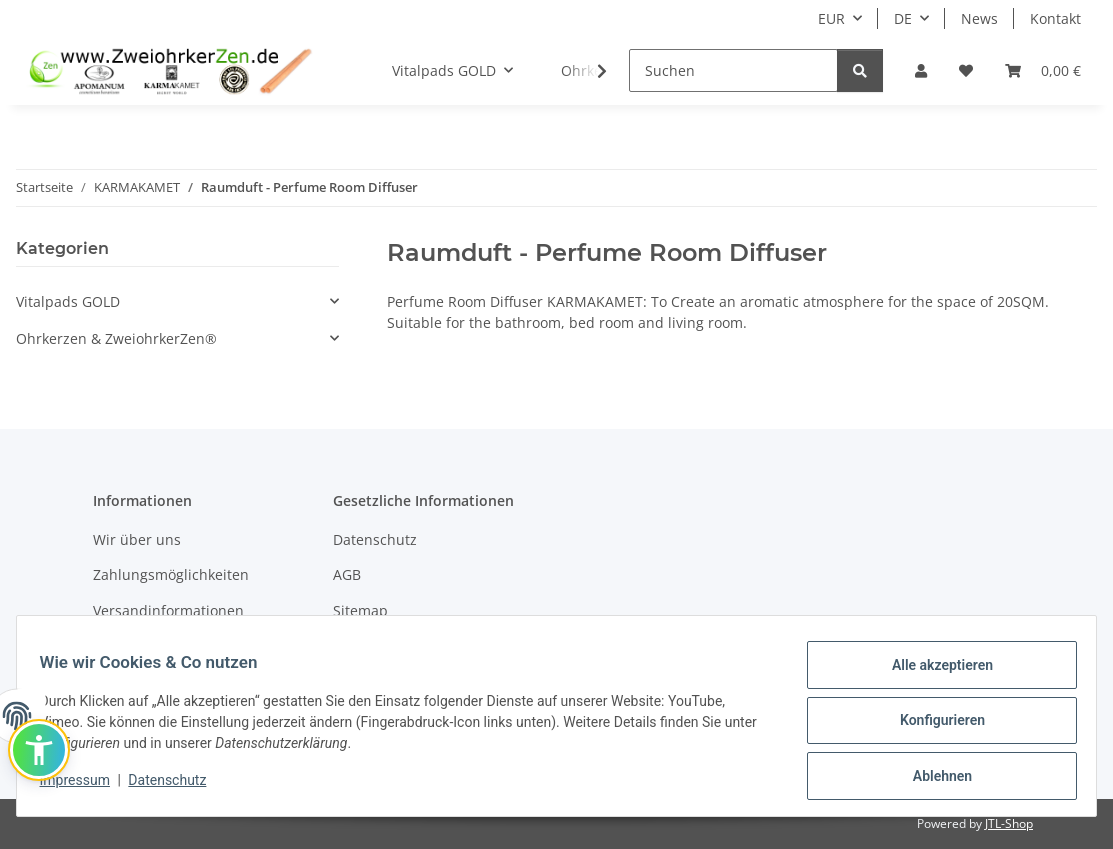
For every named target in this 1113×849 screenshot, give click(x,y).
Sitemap (360, 610)
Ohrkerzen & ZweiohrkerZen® (116, 338)
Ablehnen (932, 778)
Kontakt (1055, 18)
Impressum (84, 786)
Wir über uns (137, 539)
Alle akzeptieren (932, 674)
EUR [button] (831, 18)
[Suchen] (733, 70)
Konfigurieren (932, 726)
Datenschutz (177, 786)
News (979, 18)
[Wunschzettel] (966, 70)
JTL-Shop (1009, 823)
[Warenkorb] (1043, 70)
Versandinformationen (168, 610)
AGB (347, 574)
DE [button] (903, 18)
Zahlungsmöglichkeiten (171, 574)
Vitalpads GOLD (68, 301)
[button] (921, 70)
